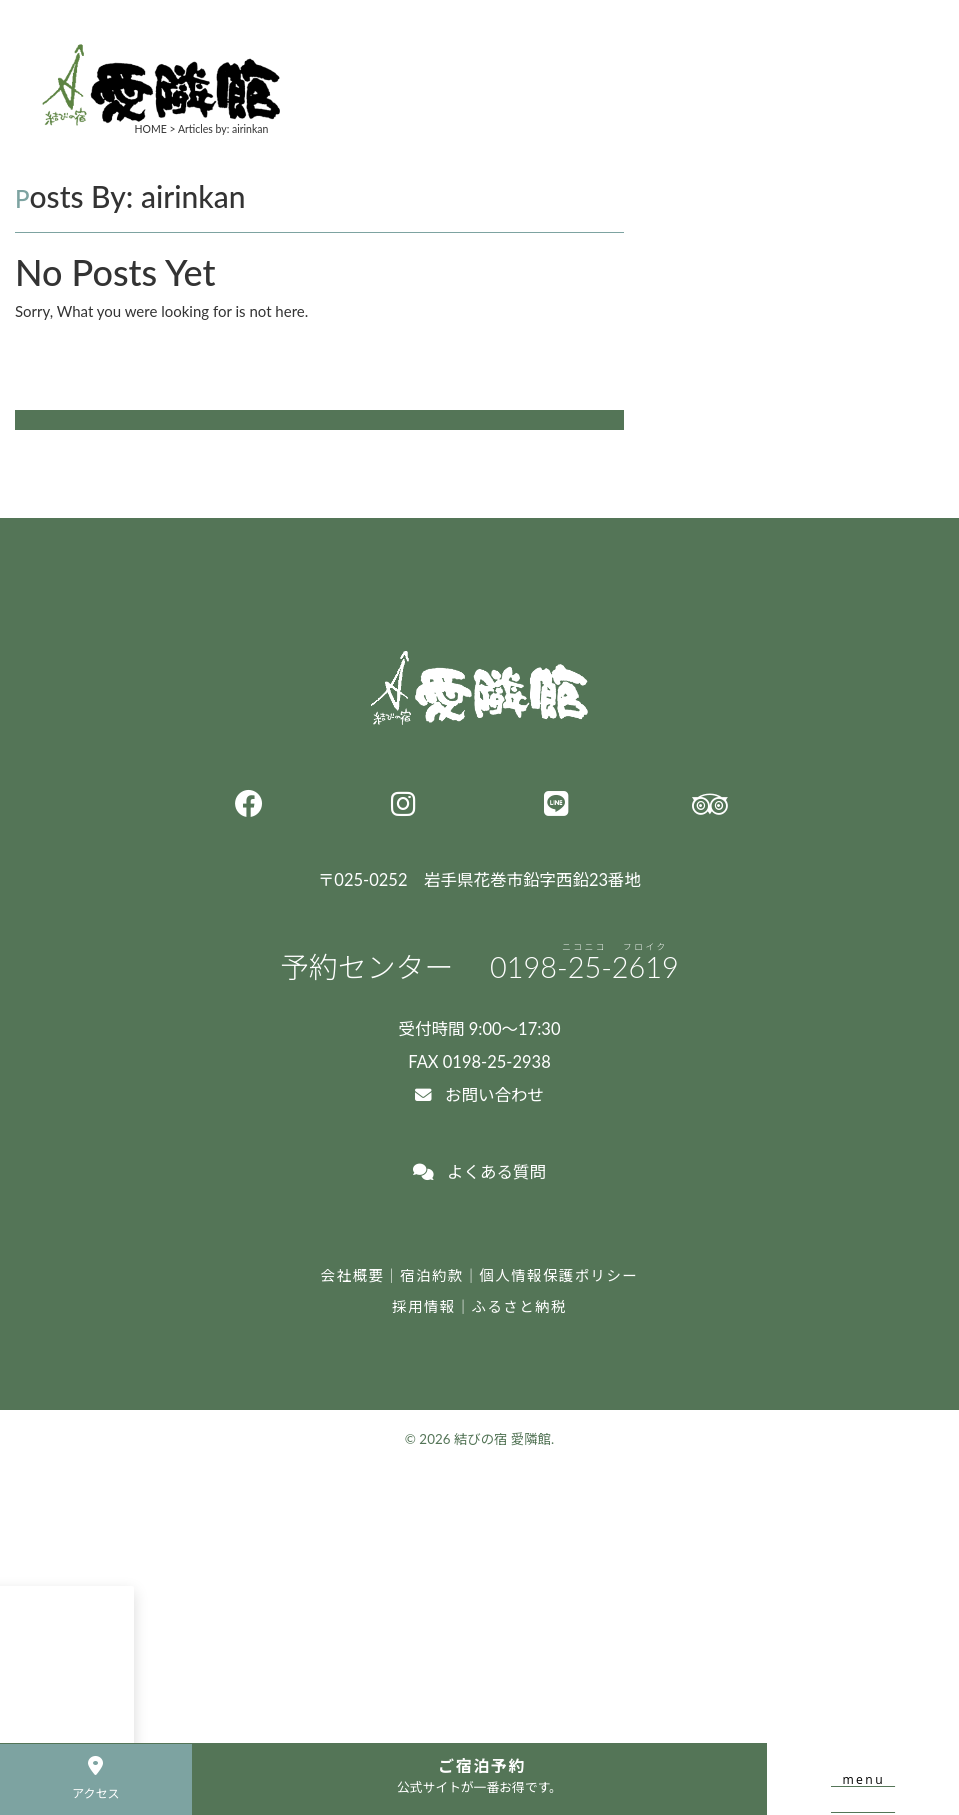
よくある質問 (479, 1172)
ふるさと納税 (519, 1306)
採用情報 (423, 1306)
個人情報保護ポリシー (559, 1275)
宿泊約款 (431, 1275)
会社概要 (352, 1275)
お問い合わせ (479, 1095)
